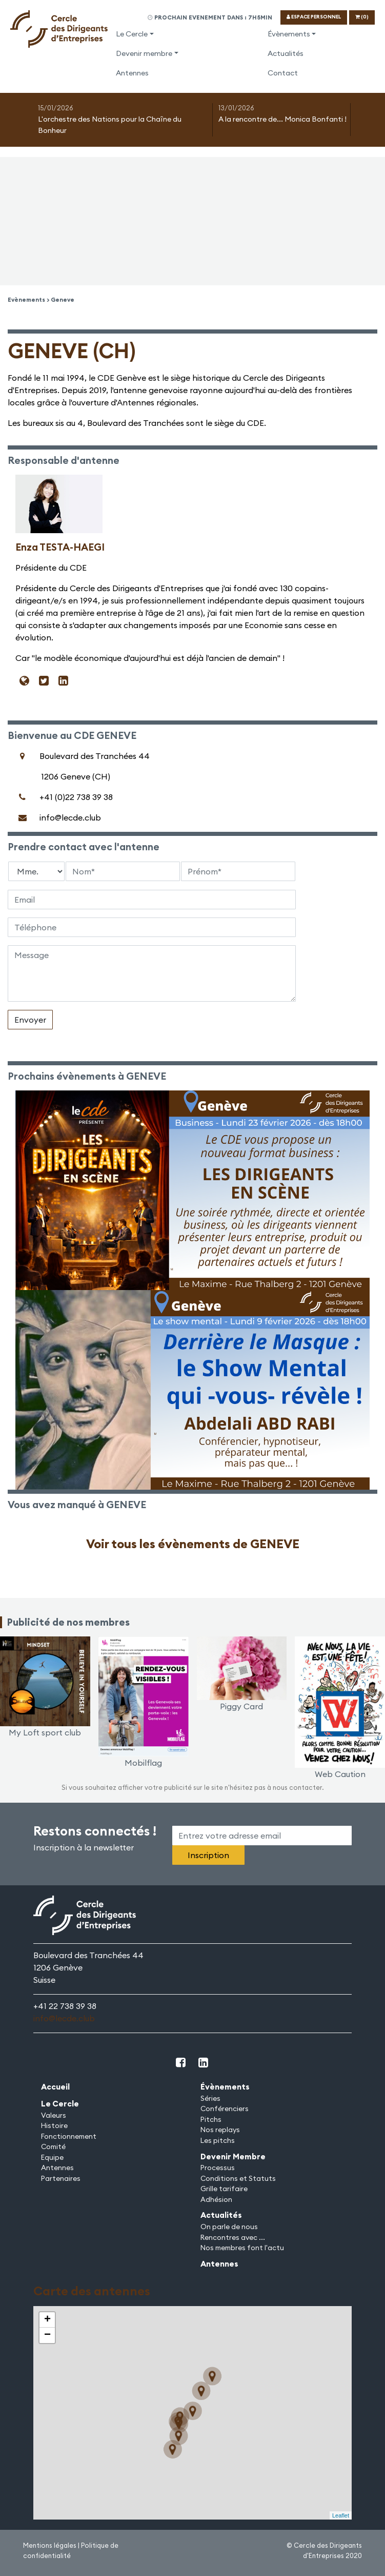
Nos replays (220, 2129)
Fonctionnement (68, 2136)
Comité (53, 2146)
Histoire (54, 2125)
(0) (362, 16)
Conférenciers (224, 2108)
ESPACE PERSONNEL (314, 16)
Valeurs (53, 2115)
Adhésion (216, 2199)
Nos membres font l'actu (242, 2247)
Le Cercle (132, 33)
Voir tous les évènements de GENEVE (192, 1543)
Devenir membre (144, 53)
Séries (210, 2098)
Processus (217, 2167)
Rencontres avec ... (232, 2237)
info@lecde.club (64, 2018)
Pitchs (210, 2119)
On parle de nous (229, 2226)
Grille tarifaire (224, 2188)
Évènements (289, 33)
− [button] (47, 2335)
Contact (283, 72)
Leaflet (340, 2515)
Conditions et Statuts (238, 2178)
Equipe (52, 2157)
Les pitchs (217, 2140)
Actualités (285, 53)
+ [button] (47, 2320)
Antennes (132, 72)
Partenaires (60, 2178)
